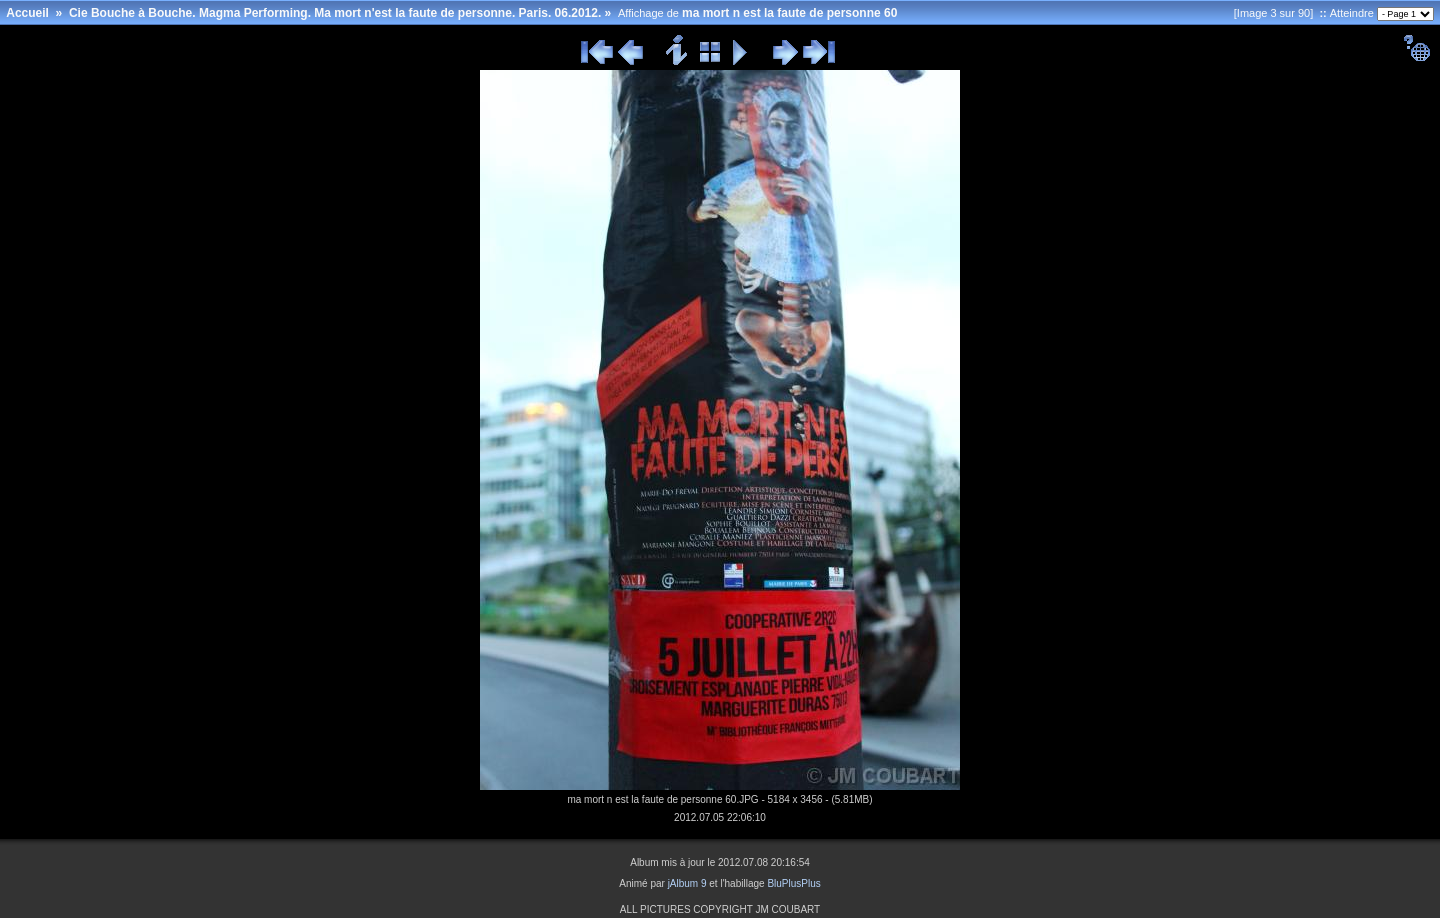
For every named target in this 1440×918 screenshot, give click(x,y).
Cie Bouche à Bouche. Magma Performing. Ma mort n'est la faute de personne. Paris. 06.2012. (335, 13)
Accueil (27, 13)
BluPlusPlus (793, 883)
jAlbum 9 (687, 883)
